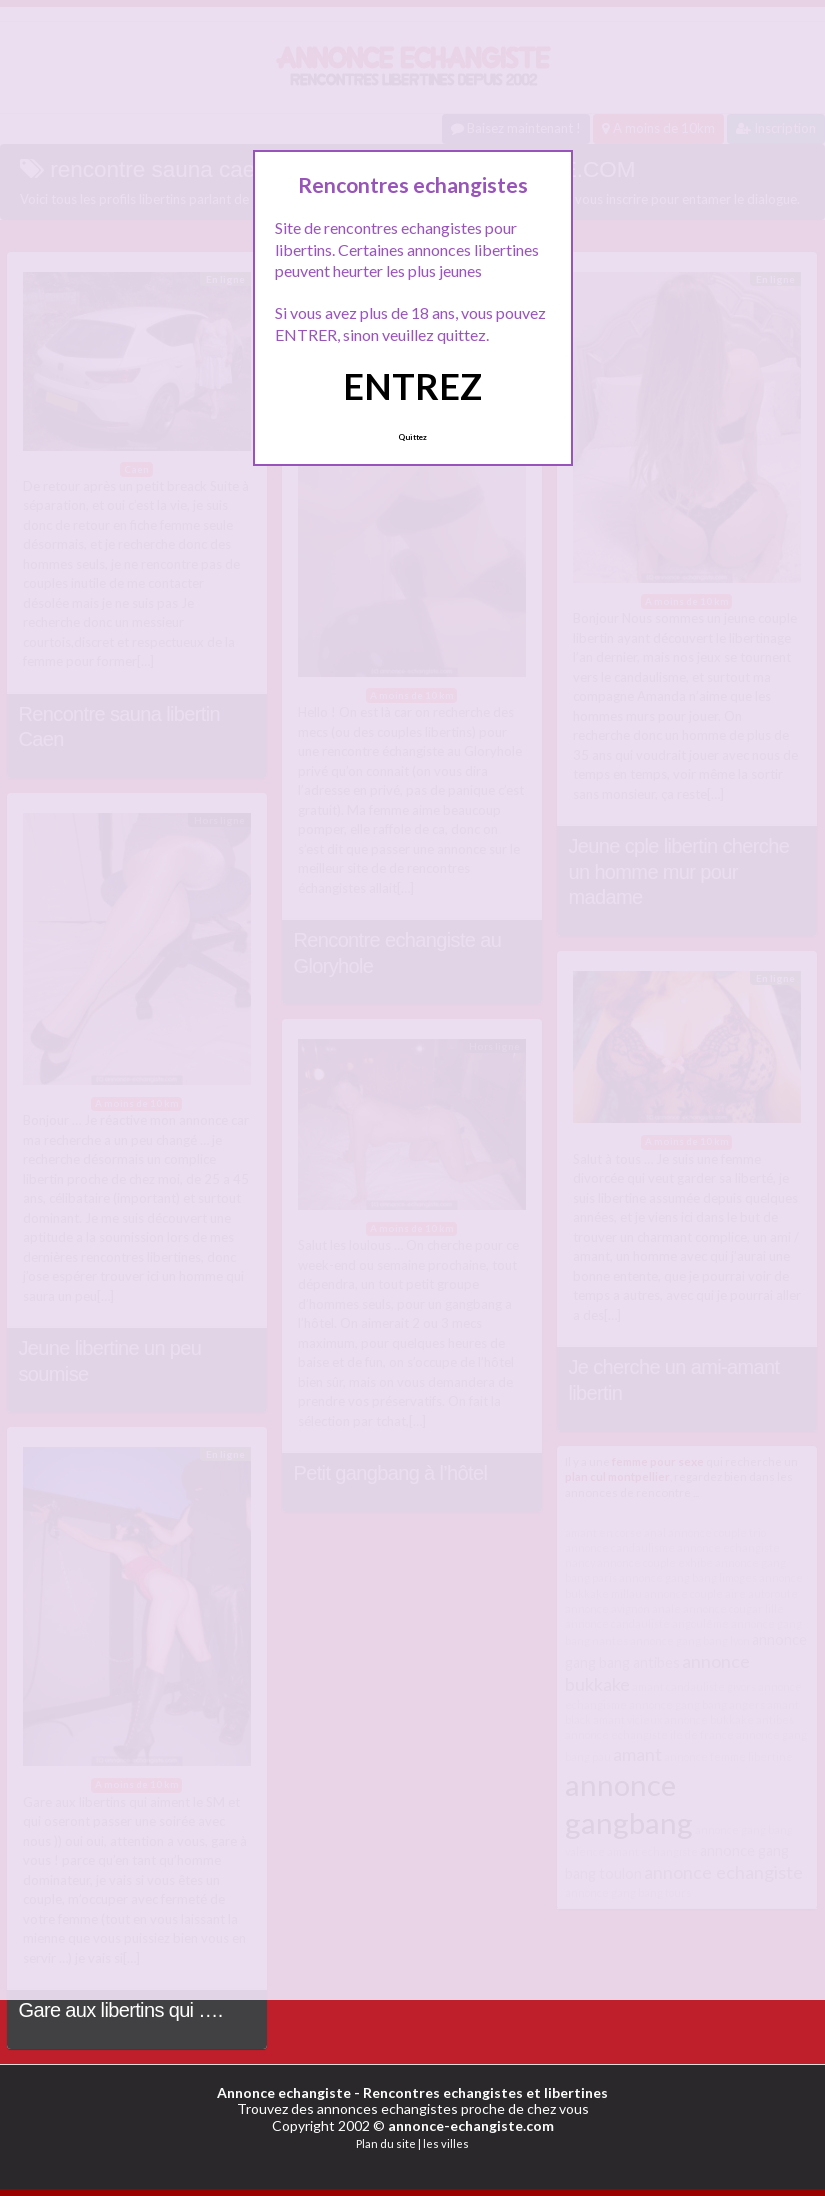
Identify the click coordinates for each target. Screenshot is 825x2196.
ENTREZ (412, 386)
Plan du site (386, 2143)
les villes (446, 2143)
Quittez (412, 437)
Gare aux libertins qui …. (121, 2010)
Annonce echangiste (284, 2092)
